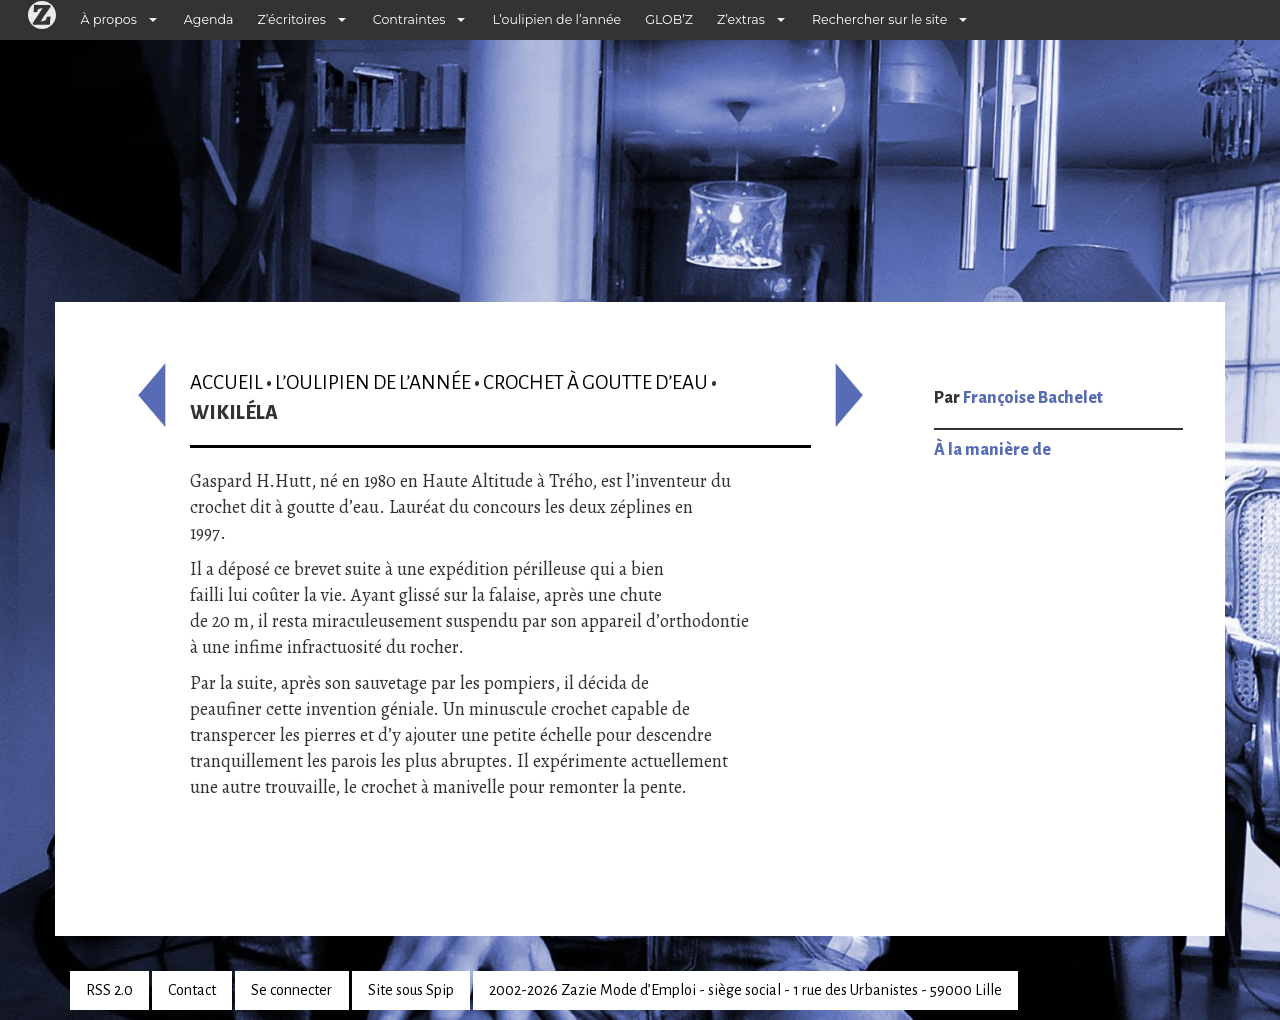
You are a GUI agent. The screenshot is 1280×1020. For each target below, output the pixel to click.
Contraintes (409, 19)
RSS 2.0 (109, 990)
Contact (192, 990)
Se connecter (291, 990)
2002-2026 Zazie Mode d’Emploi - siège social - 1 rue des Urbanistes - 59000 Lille (745, 990)
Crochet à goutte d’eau (595, 382)
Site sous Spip (411, 990)
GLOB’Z (669, 19)
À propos (109, 19)
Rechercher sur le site (879, 19)
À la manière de (992, 450)
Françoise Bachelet (1033, 398)
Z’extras (741, 19)
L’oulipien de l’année (556, 19)
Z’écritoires (292, 19)
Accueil (226, 382)
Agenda (209, 19)
